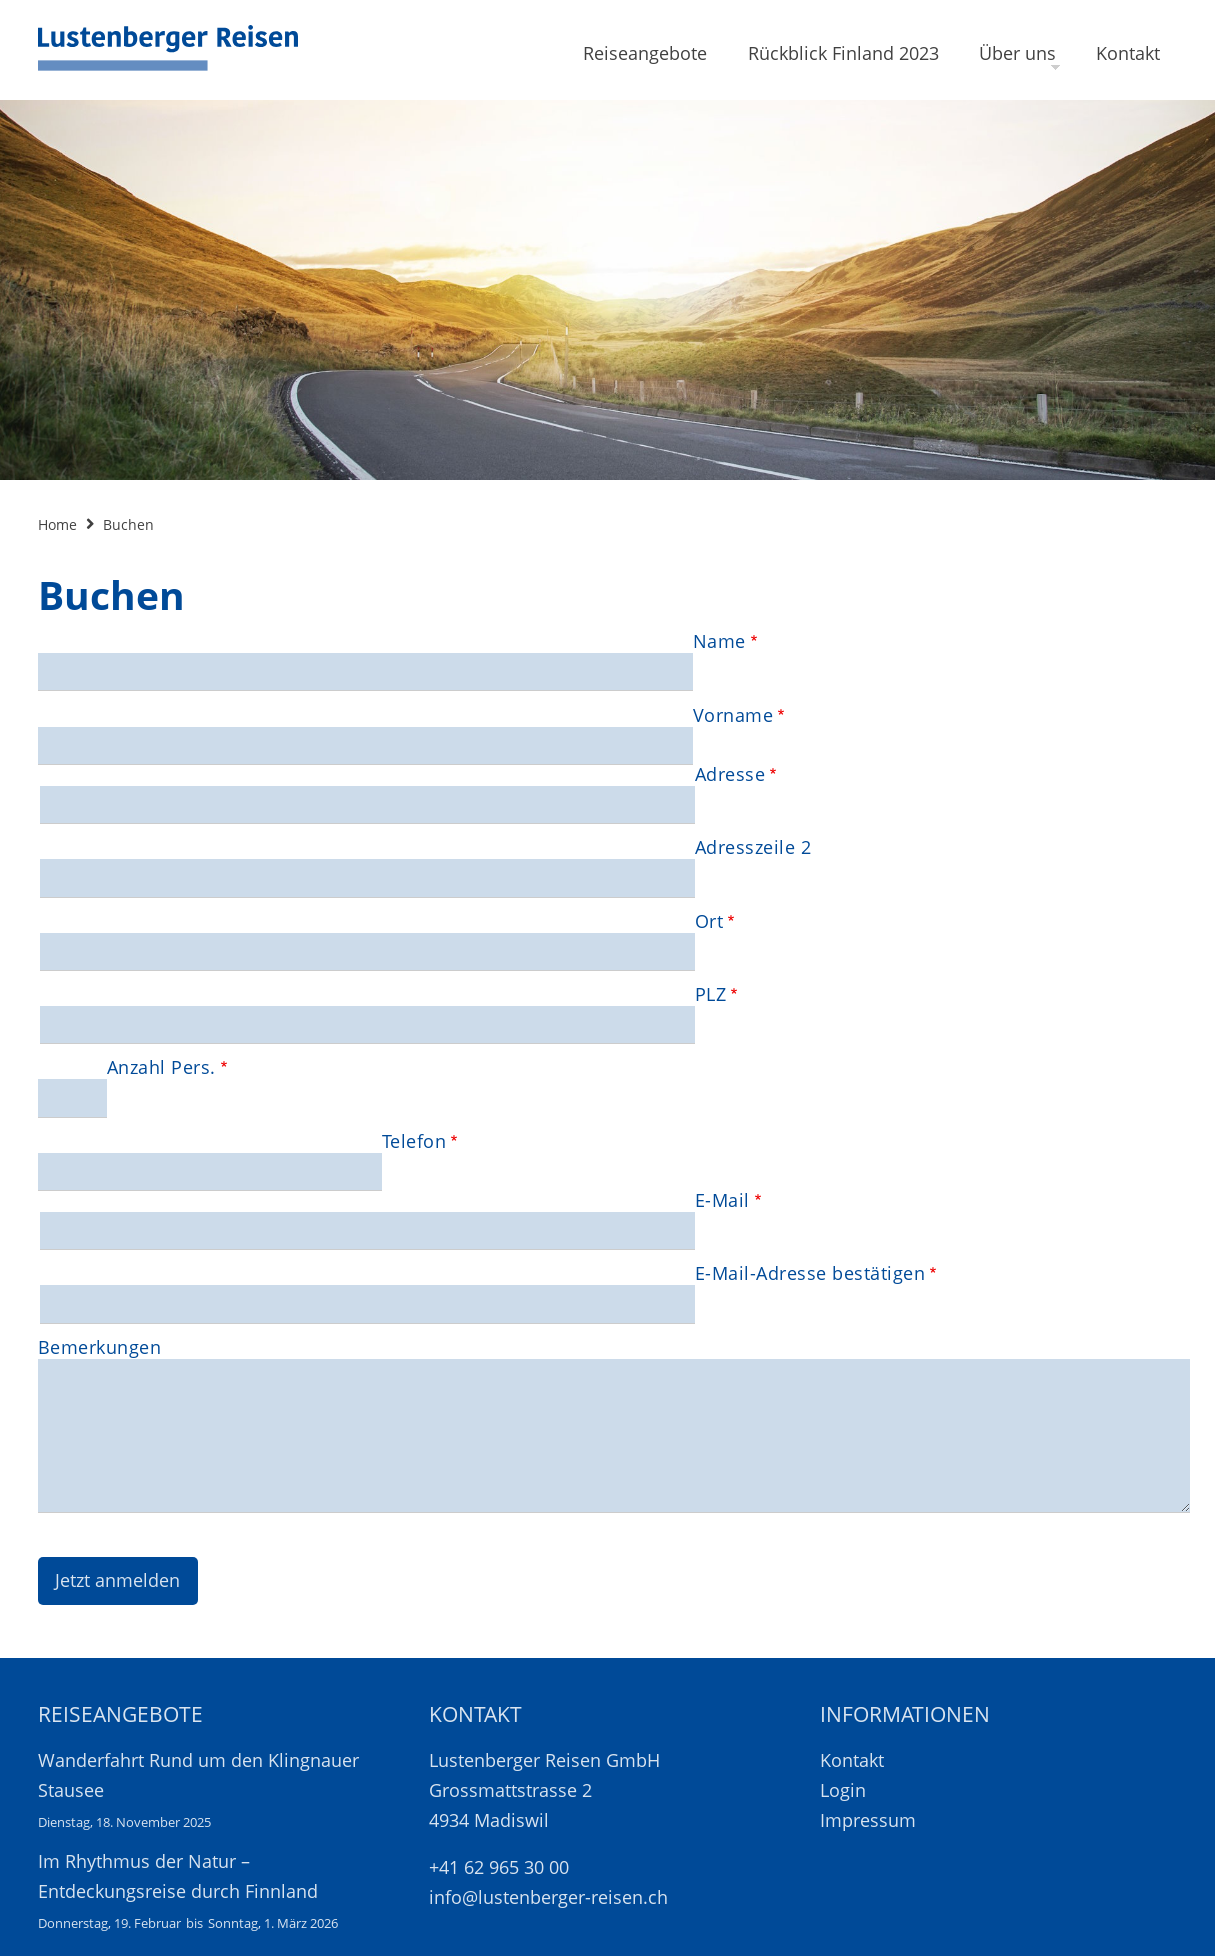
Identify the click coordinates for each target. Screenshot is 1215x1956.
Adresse (730, 774)
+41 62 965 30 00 (499, 1867)
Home (57, 524)
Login (843, 1790)
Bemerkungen (100, 1347)
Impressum (868, 1820)
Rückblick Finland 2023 (843, 53)
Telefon (414, 1141)
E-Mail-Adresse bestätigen (810, 1273)
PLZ (711, 994)
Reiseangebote (645, 53)
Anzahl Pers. (161, 1067)
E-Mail (722, 1200)
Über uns (1017, 53)
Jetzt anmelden (117, 1580)
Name (719, 641)
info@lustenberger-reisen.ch (548, 1897)
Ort (709, 921)
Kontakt (1128, 53)
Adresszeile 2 (753, 847)
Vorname (733, 715)
